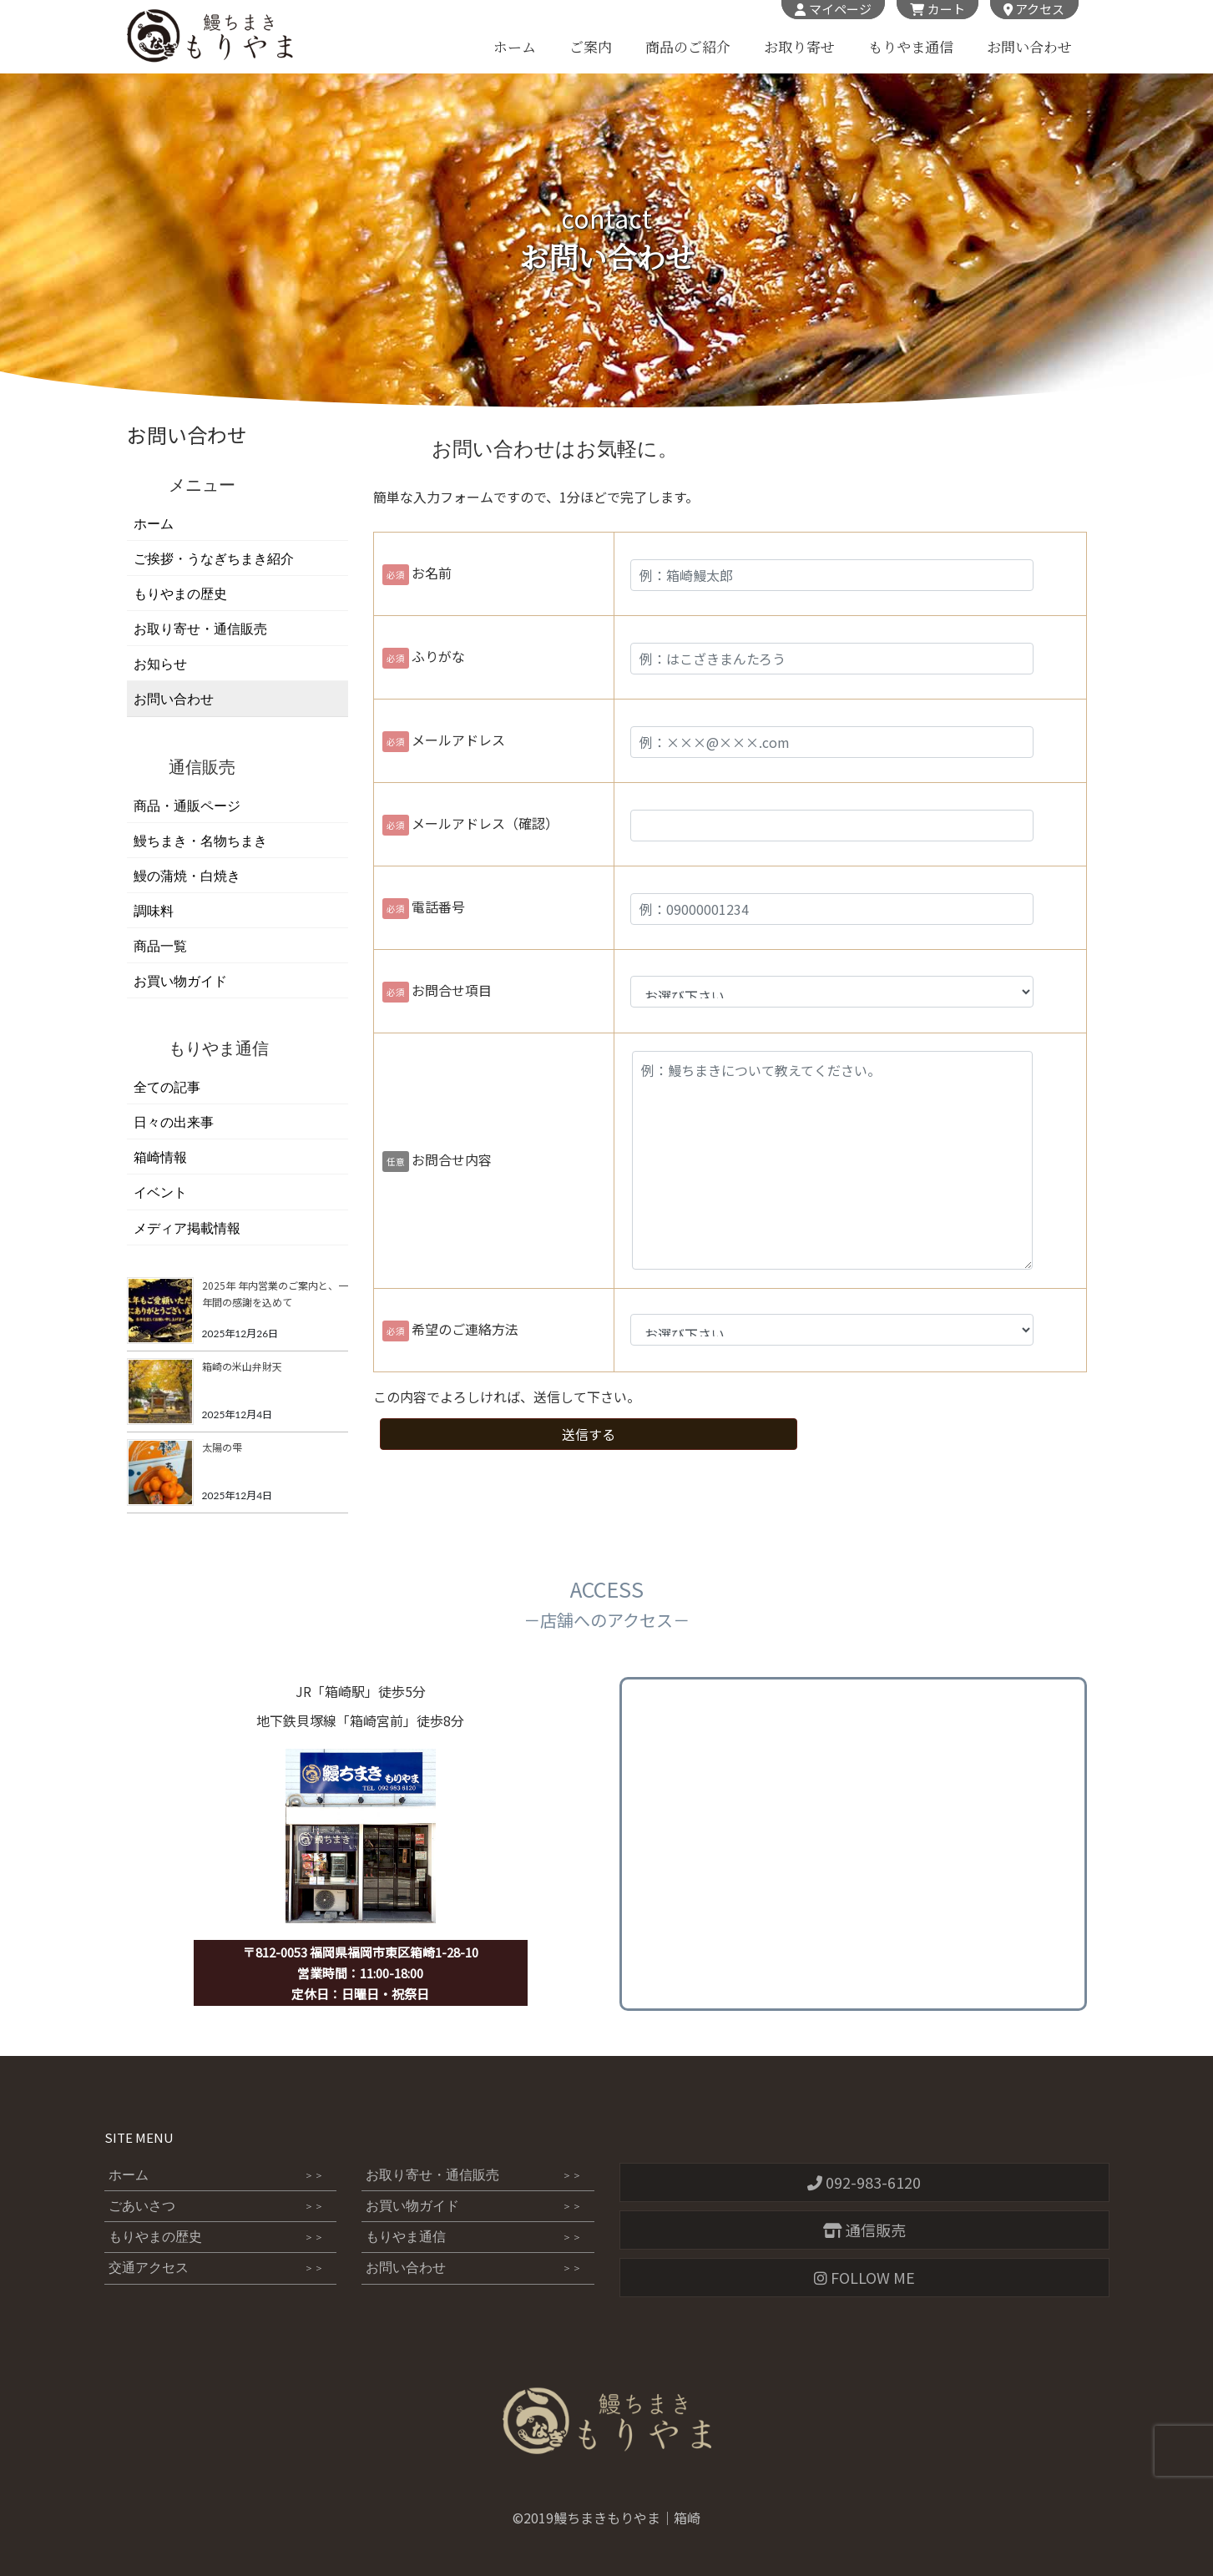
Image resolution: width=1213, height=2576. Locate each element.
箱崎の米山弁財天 (242, 1366)
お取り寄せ (798, 47)
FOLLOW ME (864, 2277)
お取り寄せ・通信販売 (200, 629)
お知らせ (160, 664)
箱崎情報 (160, 1157)
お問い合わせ (1029, 47)
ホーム (514, 47)
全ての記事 (167, 1087)
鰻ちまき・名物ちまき (200, 841)
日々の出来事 (174, 1122)
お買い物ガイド (180, 981)
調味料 (154, 911)
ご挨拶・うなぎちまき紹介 (214, 559)
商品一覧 (160, 946)
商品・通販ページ (187, 806)
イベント (160, 1192)
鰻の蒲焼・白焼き (187, 876)
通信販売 (864, 2229)
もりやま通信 (910, 47)
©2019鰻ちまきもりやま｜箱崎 (606, 2518)
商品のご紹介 (687, 47)
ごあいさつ (217, 2206)
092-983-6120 (864, 2182)
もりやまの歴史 (180, 594)
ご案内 (590, 47)
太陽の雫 (222, 1447)
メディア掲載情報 (187, 1228)
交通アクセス (217, 2269)
